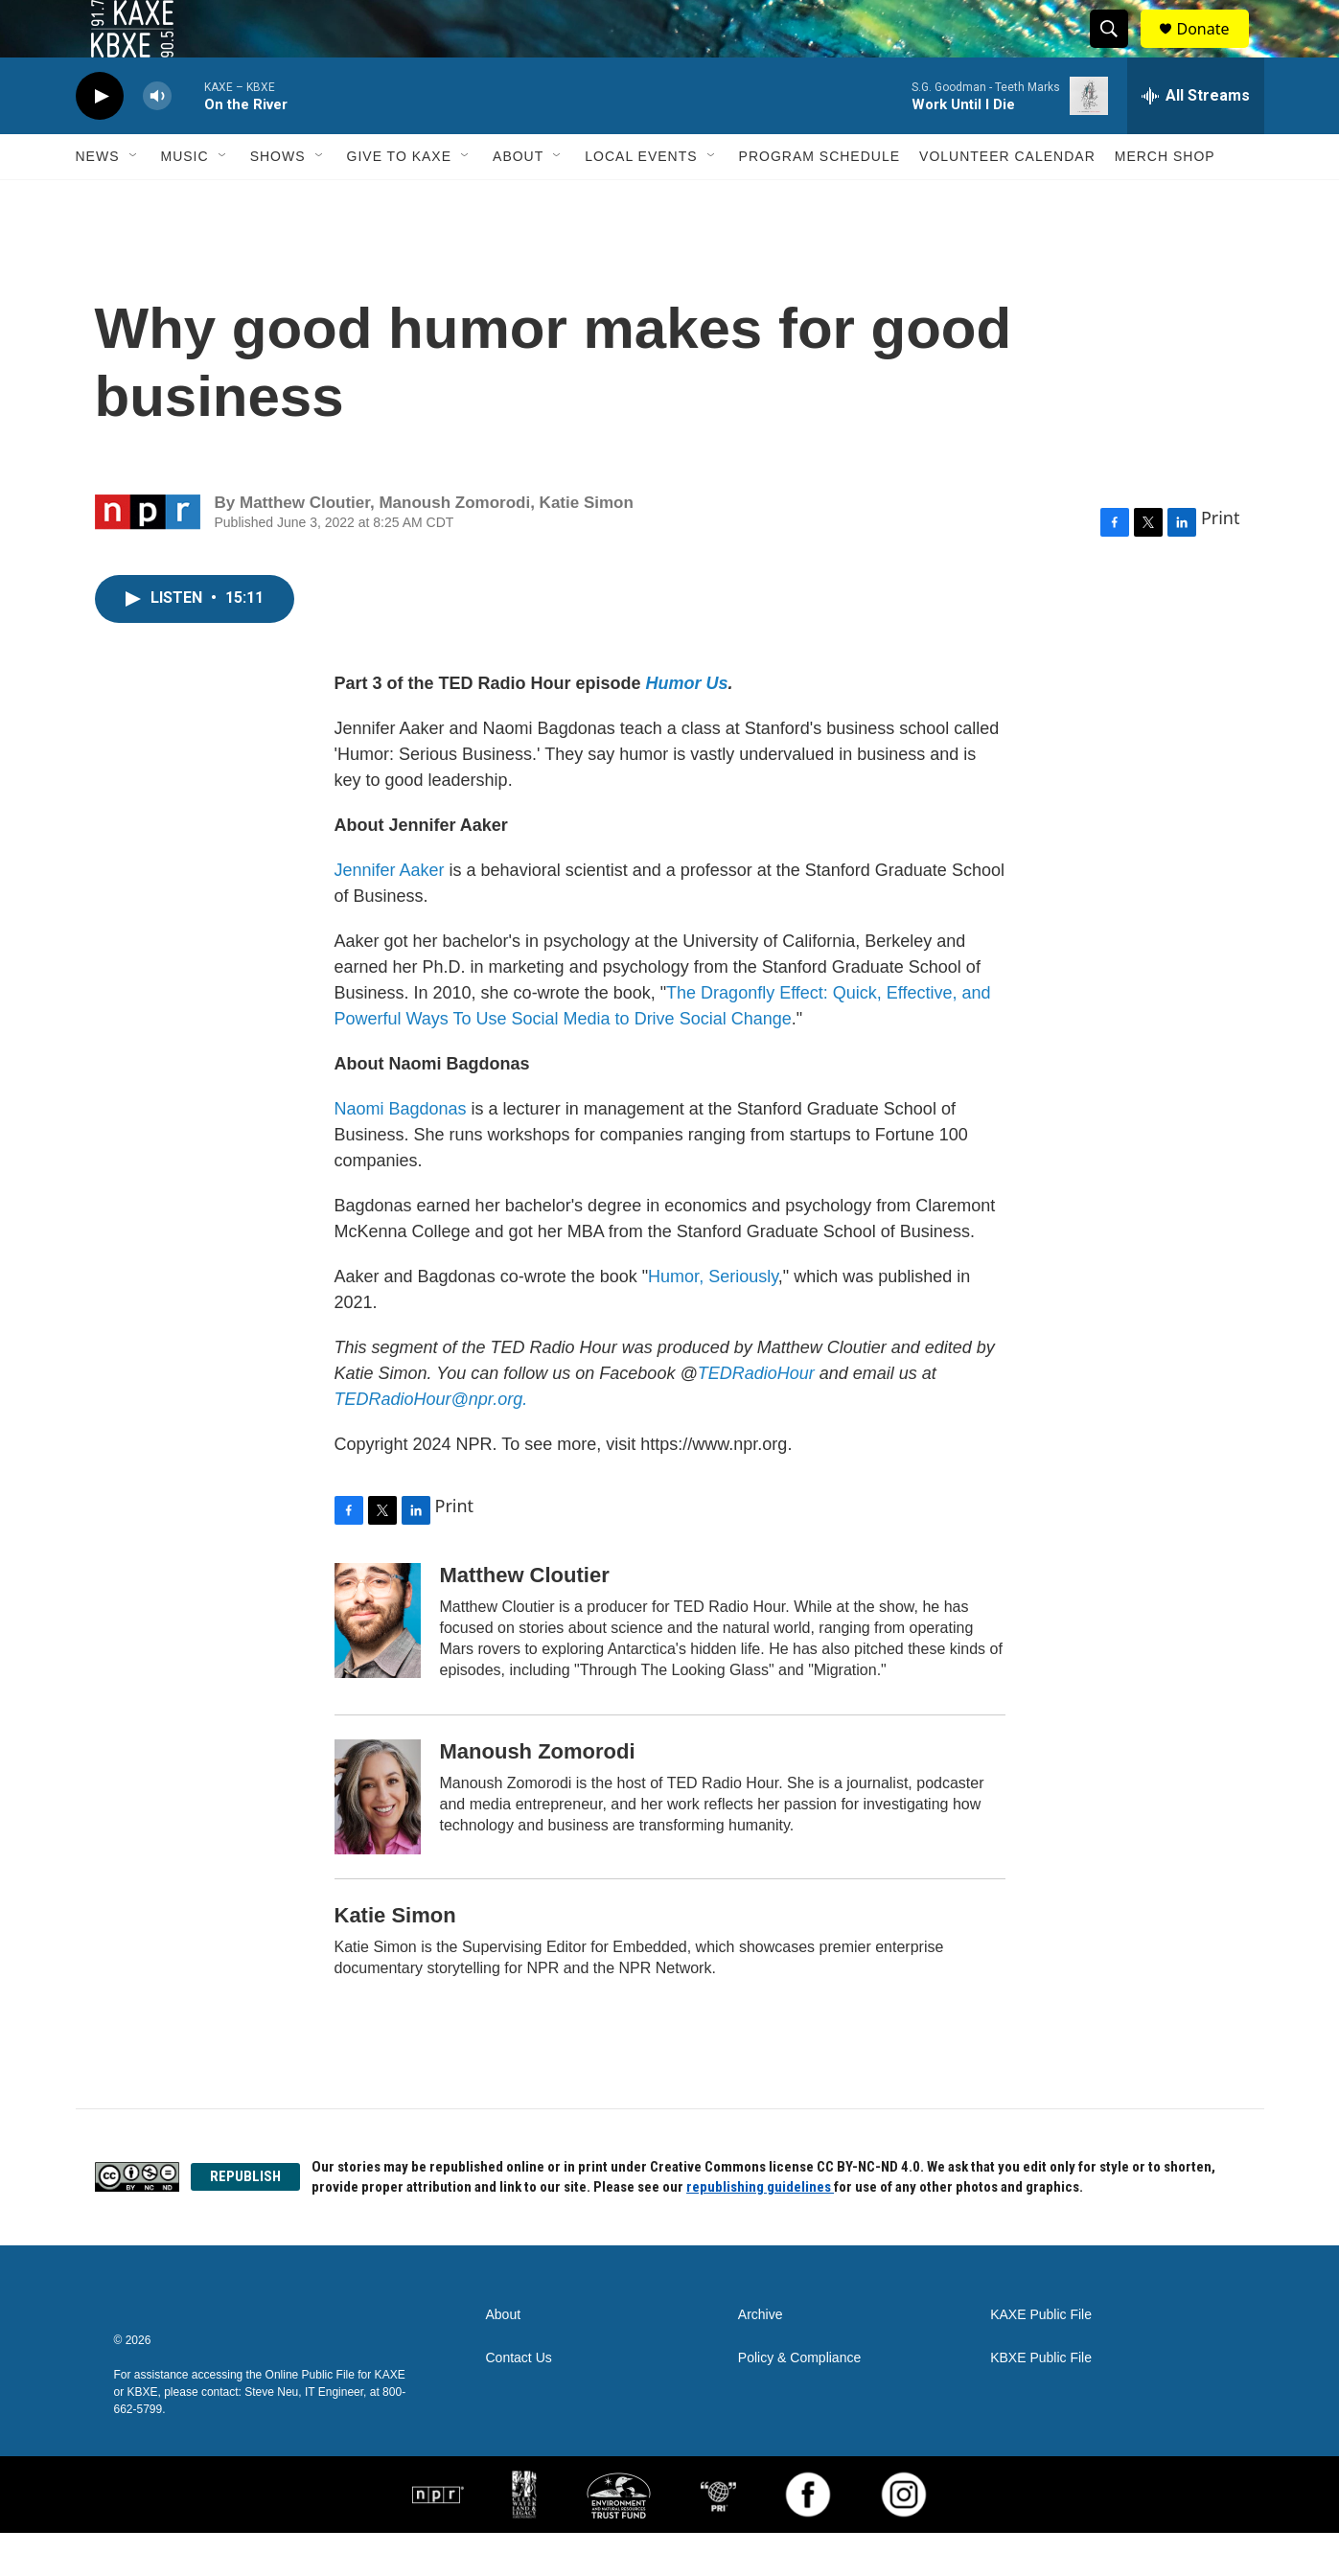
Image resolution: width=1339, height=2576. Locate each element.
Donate (1215, 50)
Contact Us (519, 2401)
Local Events (641, 199)
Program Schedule (819, 199)
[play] (99, 139)
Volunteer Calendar (1007, 199)
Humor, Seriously (713, 1319)
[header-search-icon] (1118, 51)
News (98, 199)
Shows (278, 199)
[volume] (157, 139)
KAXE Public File (1041, 2358)
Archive (760, 2358)
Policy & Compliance (799, 2401)
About (518, 199)
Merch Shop (1165, 199)
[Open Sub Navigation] (134, 199)
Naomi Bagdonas (401, 1152)
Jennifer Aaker (390, 913)
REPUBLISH (245, 2219)
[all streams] (1195, 139)
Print (1220, 560)
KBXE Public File (1041, 2401)
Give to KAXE (399, 199)
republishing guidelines (760, 2230)
